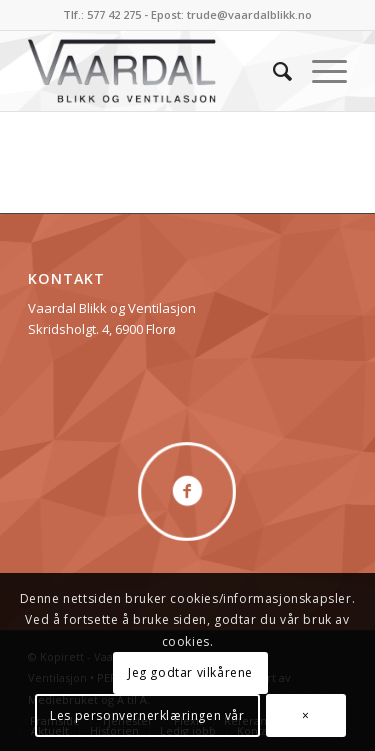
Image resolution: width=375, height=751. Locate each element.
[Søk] (272, 71)
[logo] (155, 71)
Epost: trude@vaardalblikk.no (231, 14)
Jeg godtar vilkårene (190, 672)
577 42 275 (114, 14)
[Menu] (319, 71)
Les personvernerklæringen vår (147, 715)
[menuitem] (272, 71)
